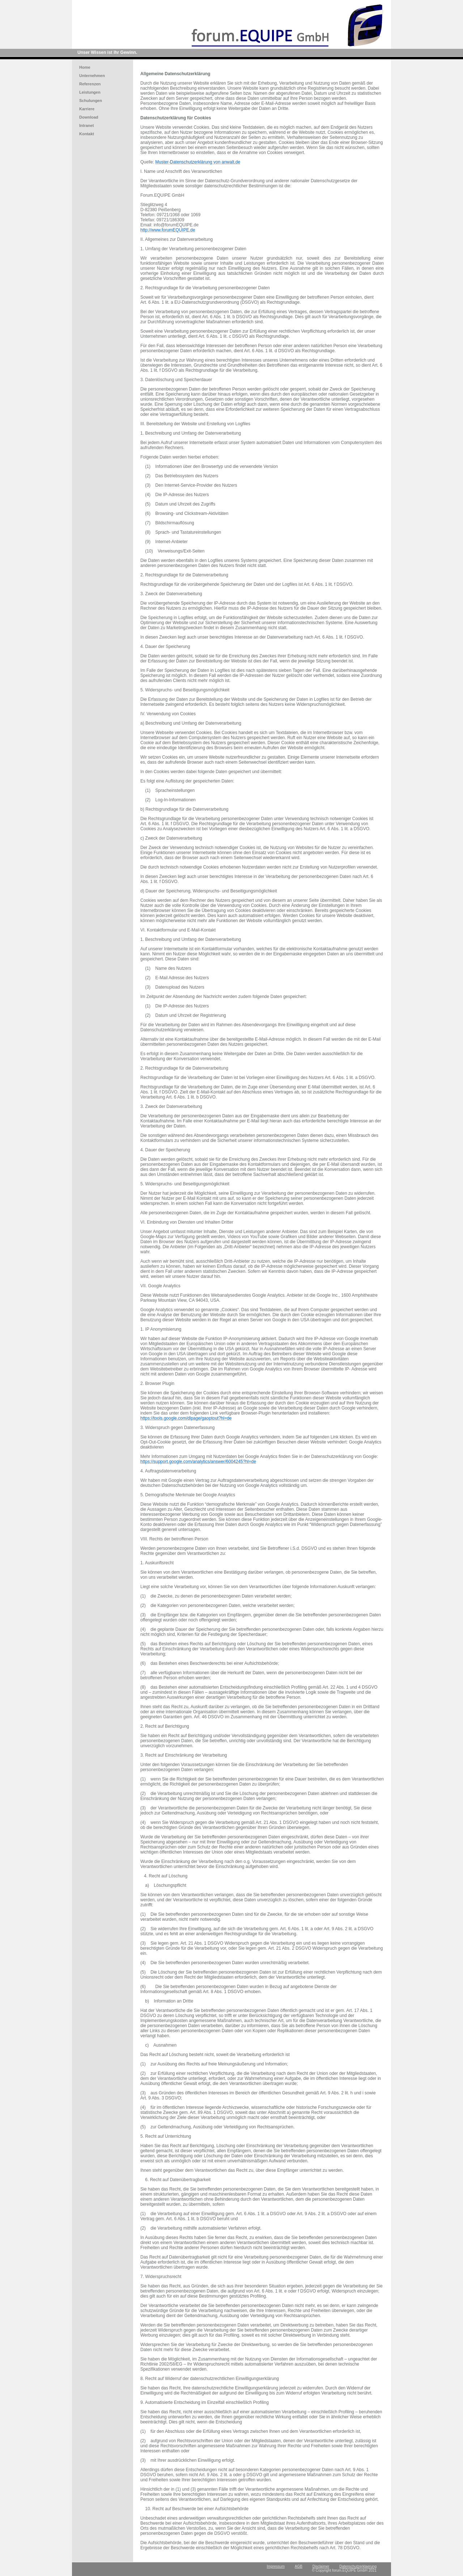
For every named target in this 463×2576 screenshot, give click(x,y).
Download (88, 117)
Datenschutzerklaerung (358, 2566)
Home (84, 67)
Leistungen (90, 92)
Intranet (86, 125)
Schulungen (90, 100)
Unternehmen (92, 75)
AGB (298, 2566)
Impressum (276, 2566)
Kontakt (86, 134)
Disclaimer (321, 2566)
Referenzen (90, 84)
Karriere (86, 109)
